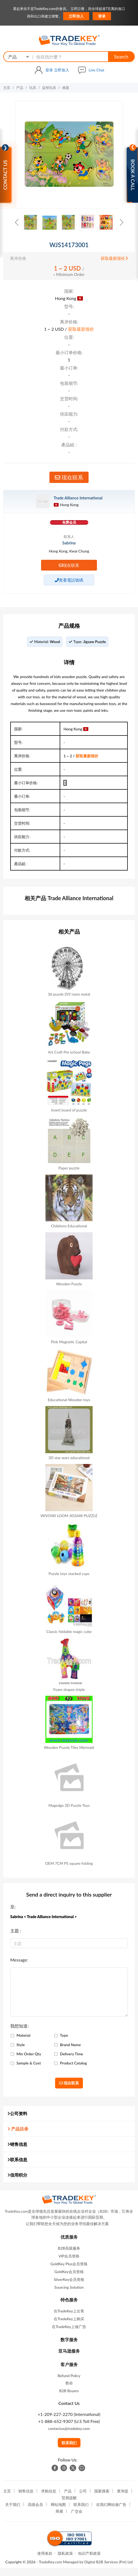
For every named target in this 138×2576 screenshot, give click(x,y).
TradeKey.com (50, 2562)
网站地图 (58, 2504)
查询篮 (122, 2491)
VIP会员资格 (69, 2256)
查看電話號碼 (69, 580)
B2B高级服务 (69, 2248)
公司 (83, 2491)
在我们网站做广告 (111, 2504)
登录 (102, 16)
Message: (19, 1960)
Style (20, 2045)
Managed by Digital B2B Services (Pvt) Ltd (97, 2562)
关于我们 (12, 2504)
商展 (59, 2511)
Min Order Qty (28, 2054)
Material (23, 2035)
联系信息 (17, 2159)
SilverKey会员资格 (69, 2279)
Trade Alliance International (78, 497)
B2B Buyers (69, 2390)
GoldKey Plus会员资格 (69, 2263)
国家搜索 (101, 2491)
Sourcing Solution (68, 2287)
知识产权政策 (89, 2553)
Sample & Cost (28, 2063)
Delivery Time (71, 2054)
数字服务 (69, 2339)
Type (64, 2035)
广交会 (76, 2511)
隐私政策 (65, 2553)
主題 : (15, 1931)
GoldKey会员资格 (69, 2271)
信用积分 (17, 2174)
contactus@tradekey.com (69, 2428)
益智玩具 (49, 87)
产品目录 (17, 2128)
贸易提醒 (69, 2497)
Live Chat (96, 70)
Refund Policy (69, 2375)
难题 (65, 87)
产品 (19, 87)
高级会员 (35, 2504)
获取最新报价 (114, 258)
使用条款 (44, 2553)
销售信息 (17, 2144)
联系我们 (69, 2442)
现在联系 (69, 477)
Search (121, 57)
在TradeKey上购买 (69, 2318)
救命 (69, 2383)
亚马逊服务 (69, 2350)
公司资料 (17, 2113)
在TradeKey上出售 (69, 2311)
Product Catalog (73, 2063)
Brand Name (70, 2045)
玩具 (32, 87)
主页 (6, 87)
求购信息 (48, 2491)
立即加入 (76, 16)
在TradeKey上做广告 (69, 2326)
